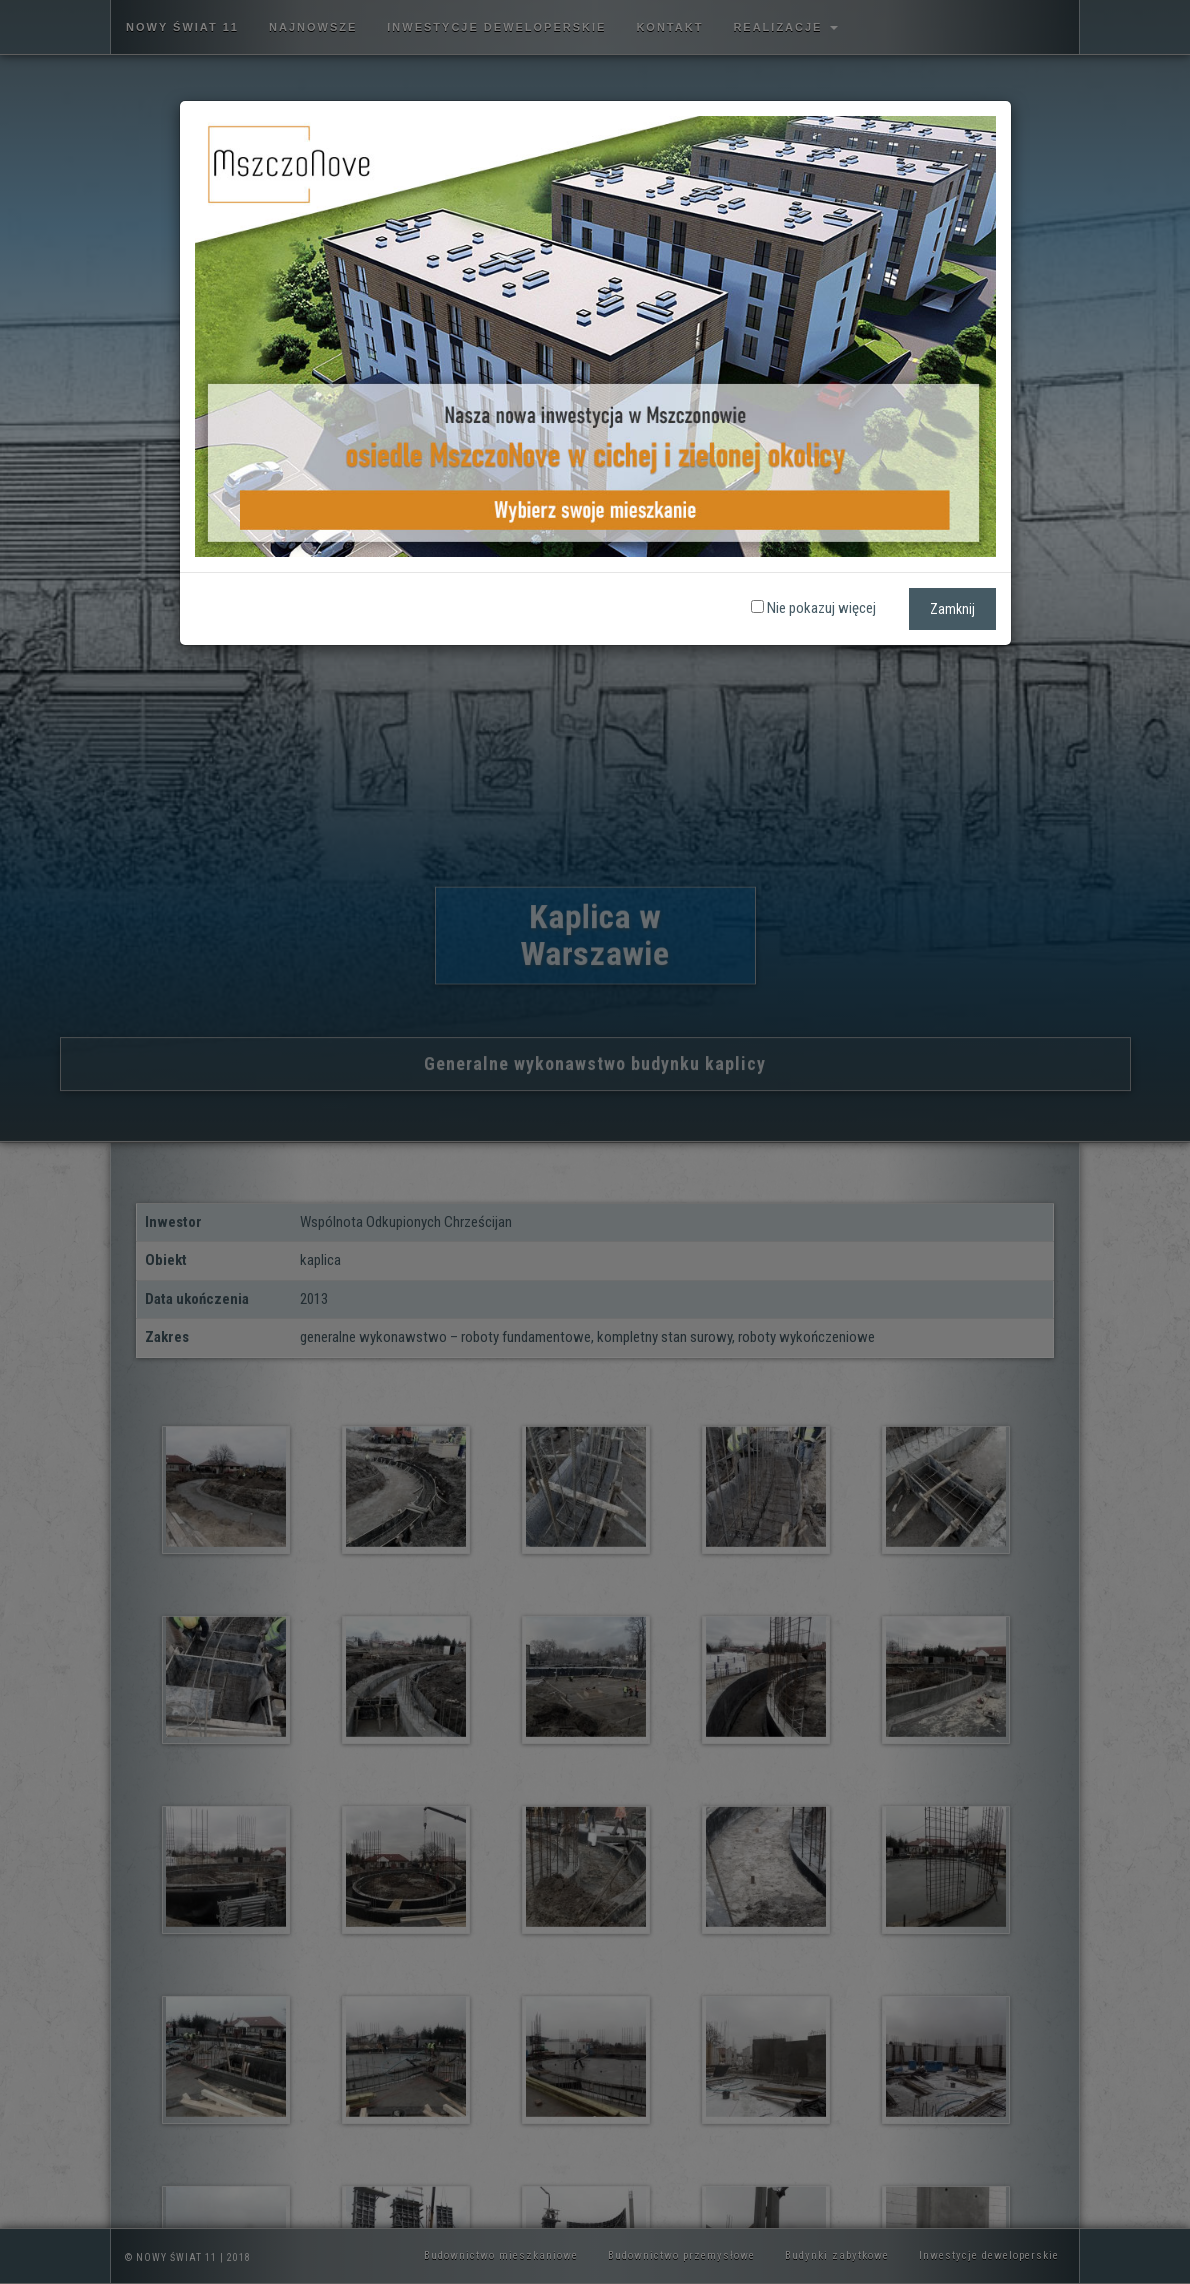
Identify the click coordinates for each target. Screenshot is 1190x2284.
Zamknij (952, 609)
